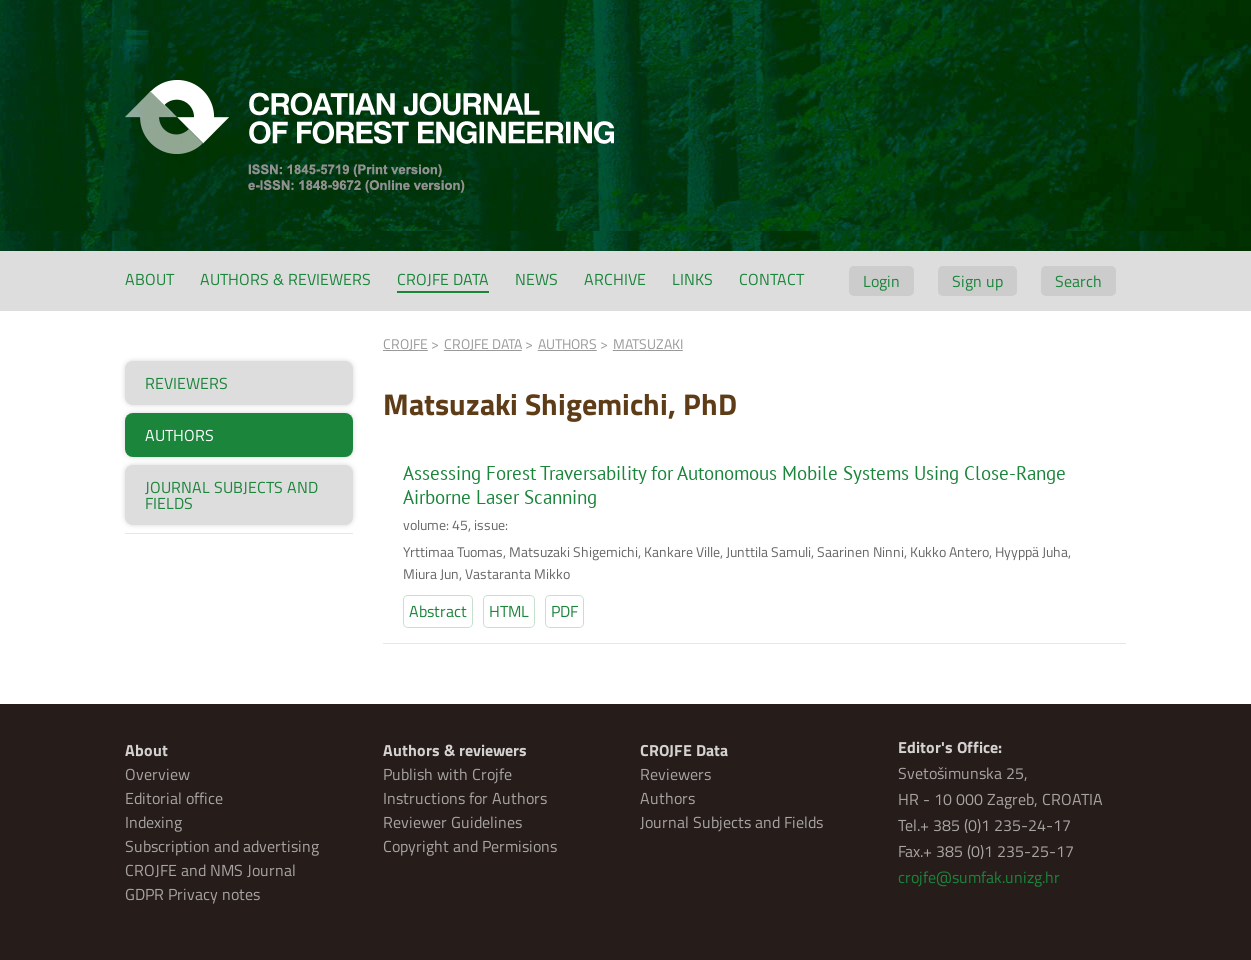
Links (692, 279)
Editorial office (174, 798)
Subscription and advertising (222, 846)
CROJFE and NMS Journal (210, 870)
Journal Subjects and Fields (731, 822)
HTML (509, 611)
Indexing (153, 822)
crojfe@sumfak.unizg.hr (979, 877)
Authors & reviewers (285, 279)
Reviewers (675, 774)
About (149, 279)
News (536, 279)
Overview (157, 774)
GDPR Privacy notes (192, 894)
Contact (771, 279)
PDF (564, 611)
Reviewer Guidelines (452, 822)
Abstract (438, 611)
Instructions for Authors (465, 798)
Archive (615, 279)
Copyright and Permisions (470, 846)
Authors (667, 798)
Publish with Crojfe (447, 774)
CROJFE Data (443, 279)
